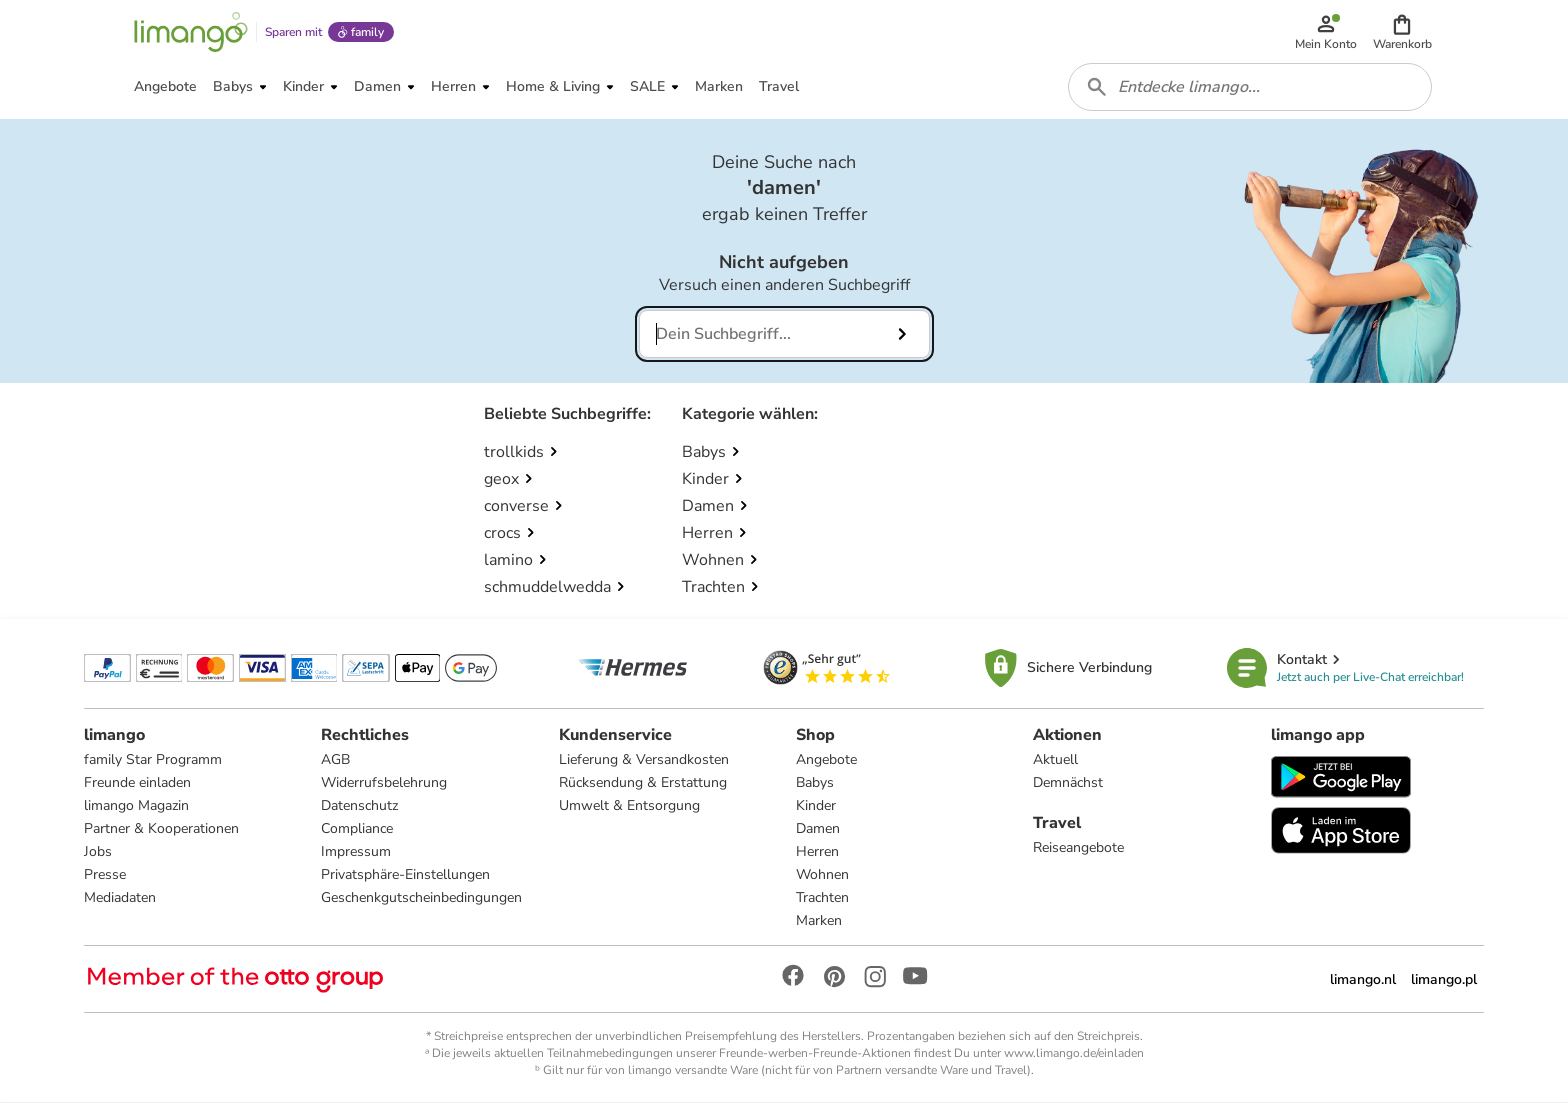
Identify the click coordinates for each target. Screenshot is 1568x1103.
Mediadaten (120, 898)
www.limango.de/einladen (1074, 1054)
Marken (819, 921)
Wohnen (822, 875)
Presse (105, 875)
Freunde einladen (137, 783)
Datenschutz (359, 806)
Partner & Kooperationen (161, 829)
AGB (335, 760)
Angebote (826, 760)
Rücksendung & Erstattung (643, 783)
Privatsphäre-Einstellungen (405, 875)
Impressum (356, 852)
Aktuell (1055, 760)
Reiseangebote (1078, 848)
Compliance (357, 829)
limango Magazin (136, 806)
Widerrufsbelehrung (384, 783)
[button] (1402, 32)
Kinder (816, 806)
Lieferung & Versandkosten (644, 760)
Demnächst (1068, 783)
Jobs (98, 852)
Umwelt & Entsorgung (629, 806)
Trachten (822, 898)
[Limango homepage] (191, 32)
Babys (815, 783)
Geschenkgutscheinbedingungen (421, 898)
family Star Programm (153, 760)
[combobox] (1250, 88)
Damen (818, 829)
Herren (817, 852)
